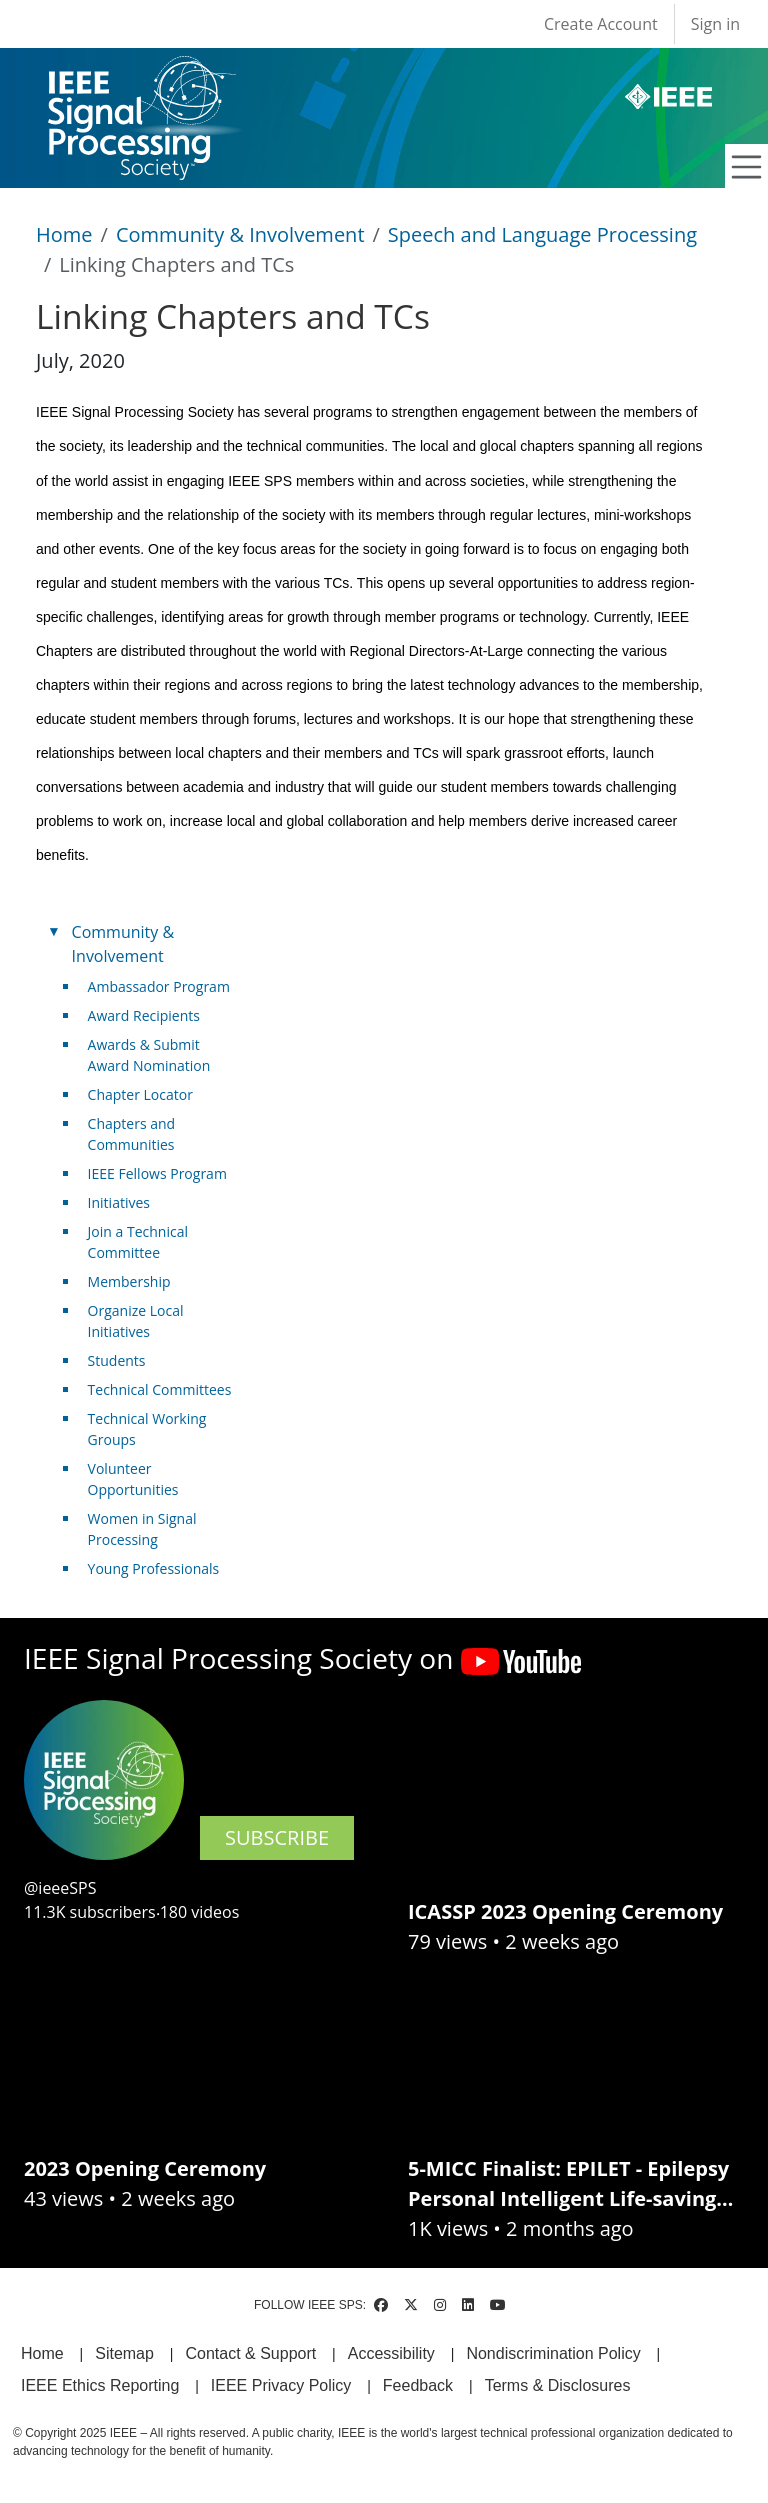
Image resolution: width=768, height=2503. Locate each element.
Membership (129, 1281)
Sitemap (124, 2353)
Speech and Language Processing (542, 234)
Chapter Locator (140, 1094)
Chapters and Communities (132, 1134)
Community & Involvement (240, 234)
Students (117, 1360)
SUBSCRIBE (277, 1837)
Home (64, 234)
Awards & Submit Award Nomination (149, 1055)
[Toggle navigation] (747, 167)
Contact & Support (250, 2353)
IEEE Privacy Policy (281, 2385)
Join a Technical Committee (138, 1242)
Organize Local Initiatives (136, 1321)
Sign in (715, 24)
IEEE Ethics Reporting (100, 2385)
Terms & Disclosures (558, 2385)
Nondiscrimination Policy (553, 2353)
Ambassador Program (159, 986)
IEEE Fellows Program (157, 1173)
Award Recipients (144, 1015)
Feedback (418, 2385)
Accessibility (391, 2353)
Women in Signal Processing (142, 1529)
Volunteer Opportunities (133, 1479)
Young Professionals (154, 1568)
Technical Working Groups (147, 1429)
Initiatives (119, 1202)
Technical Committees (160, 1389)
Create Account (601, 24)
